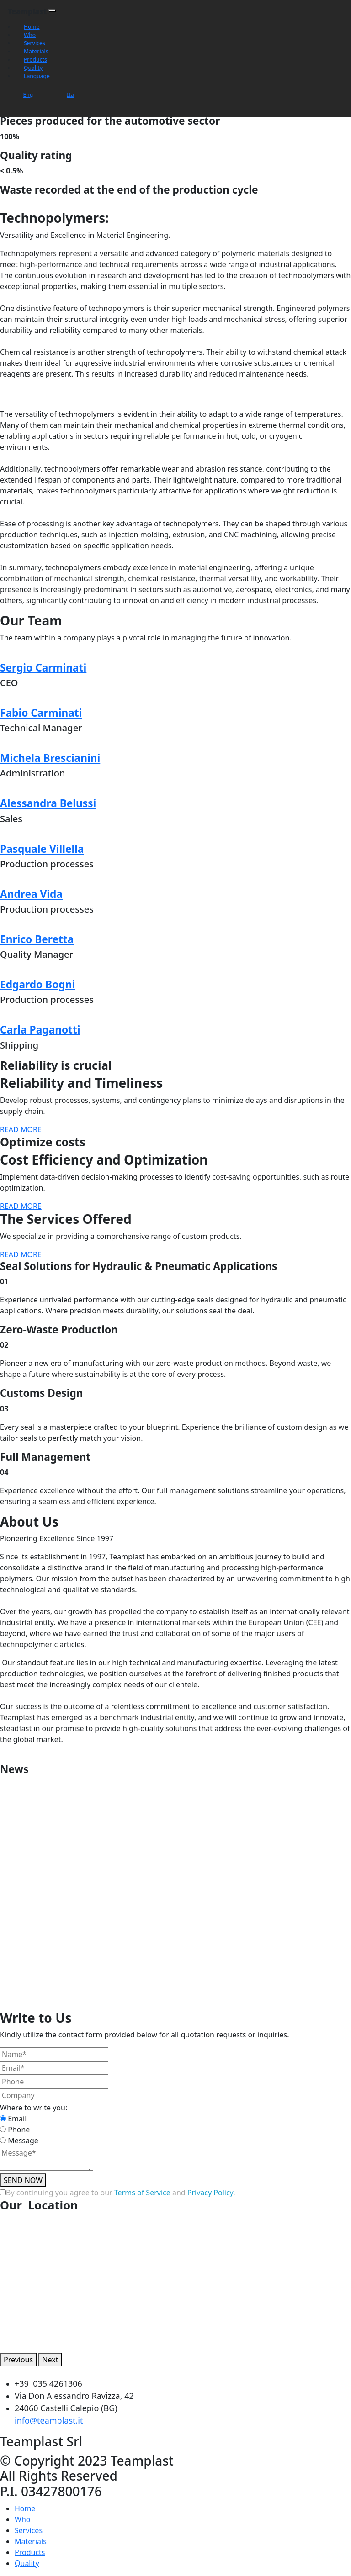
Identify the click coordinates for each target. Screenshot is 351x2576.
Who (30, 35)
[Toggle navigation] (52, 10)
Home (32, 27)
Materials (36, 51)
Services (34, 43)
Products (35, 59)
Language (37, 76)
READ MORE (21, 1129)
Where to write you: (33, 2108)
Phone (19, 2130)
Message (23, 2140)
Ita (70, 95)
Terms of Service (142, 2193)
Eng (28, 95)
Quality (33, 68)
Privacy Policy (210, 2193)
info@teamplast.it (49, 2420)
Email (17, 2119)
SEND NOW (23, 2180)
